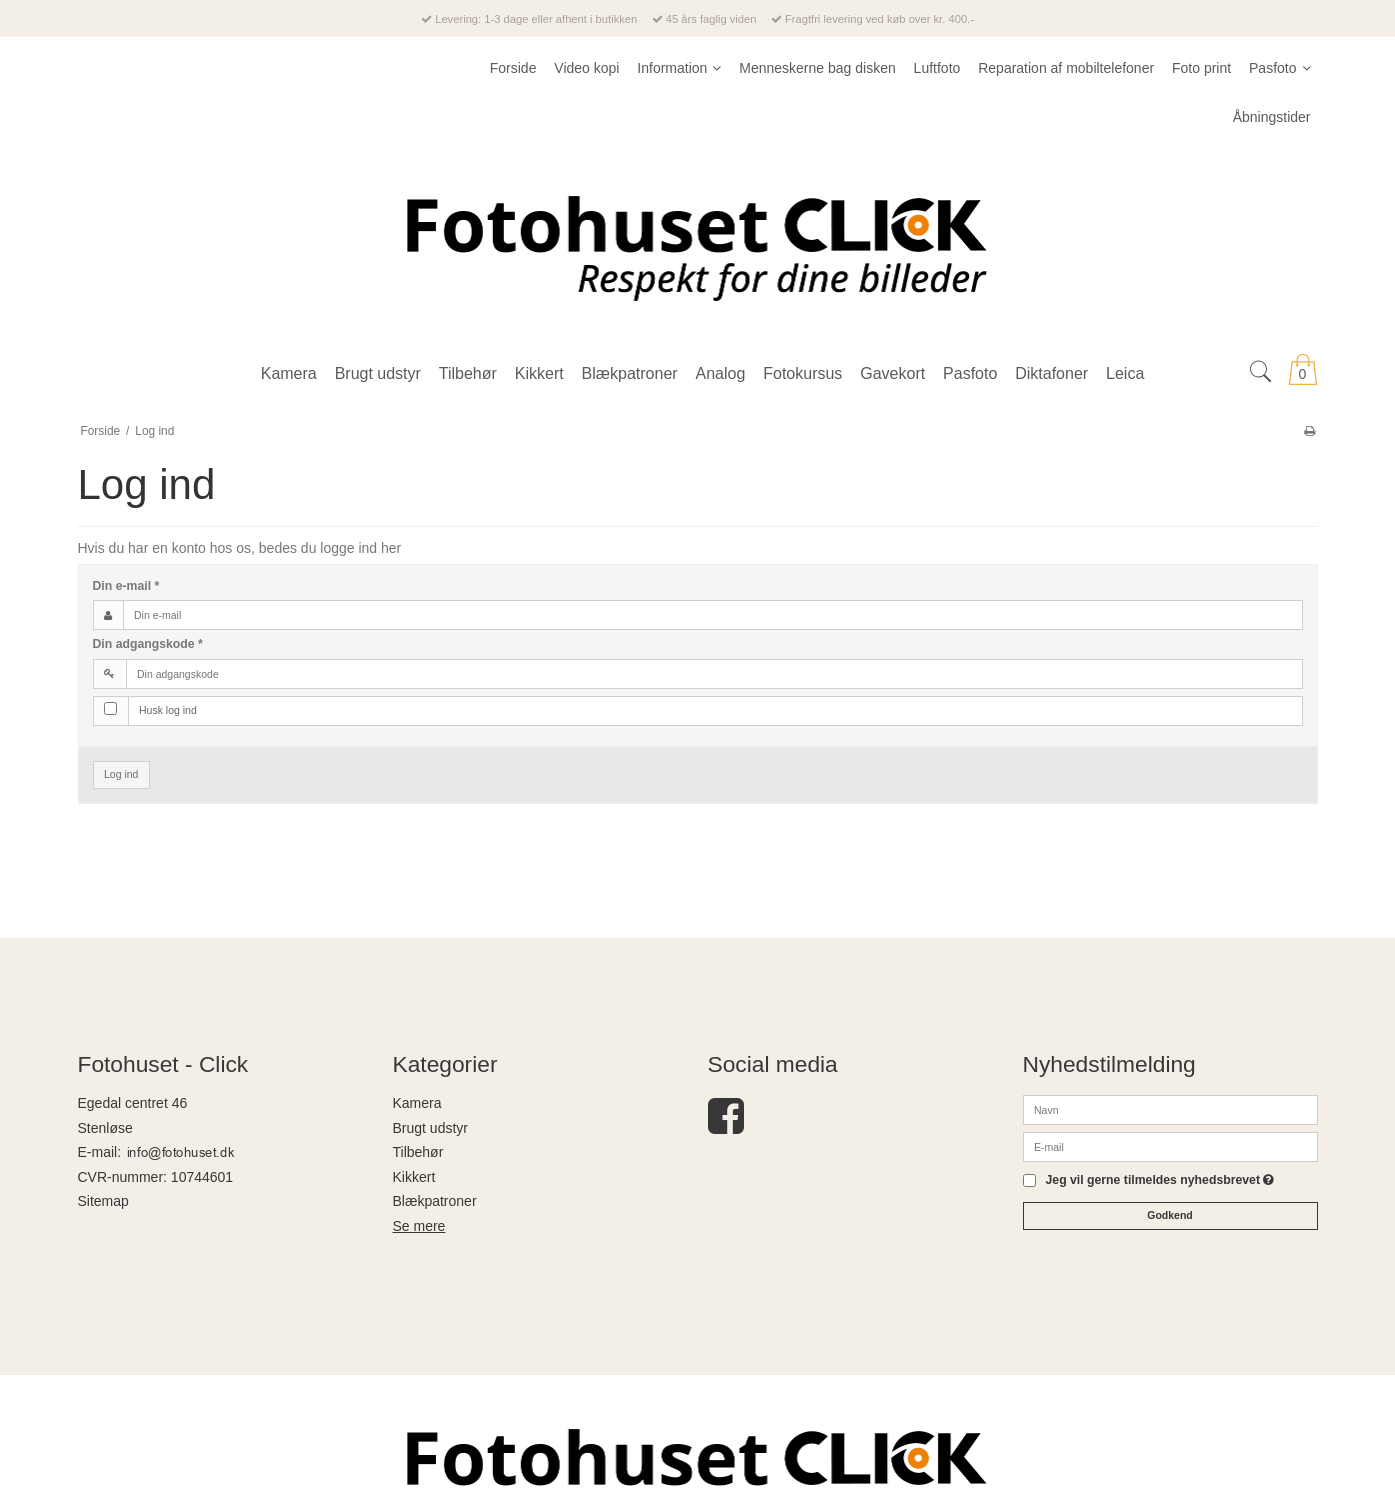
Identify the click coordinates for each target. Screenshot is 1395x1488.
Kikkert (414, 1177)
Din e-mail (126, 586)
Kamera (417, 1103)
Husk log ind (168, 710)
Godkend (1170, 1215)
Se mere (419, 1226)
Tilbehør (418, 1152)
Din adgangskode (148, 644)
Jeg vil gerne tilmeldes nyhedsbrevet (1160, 1180)
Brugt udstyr (430, 1128)
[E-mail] (1170, 1146)
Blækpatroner (435, 1201)
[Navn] (1170, 1109)
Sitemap (103, 1201)
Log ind (121, 774)
